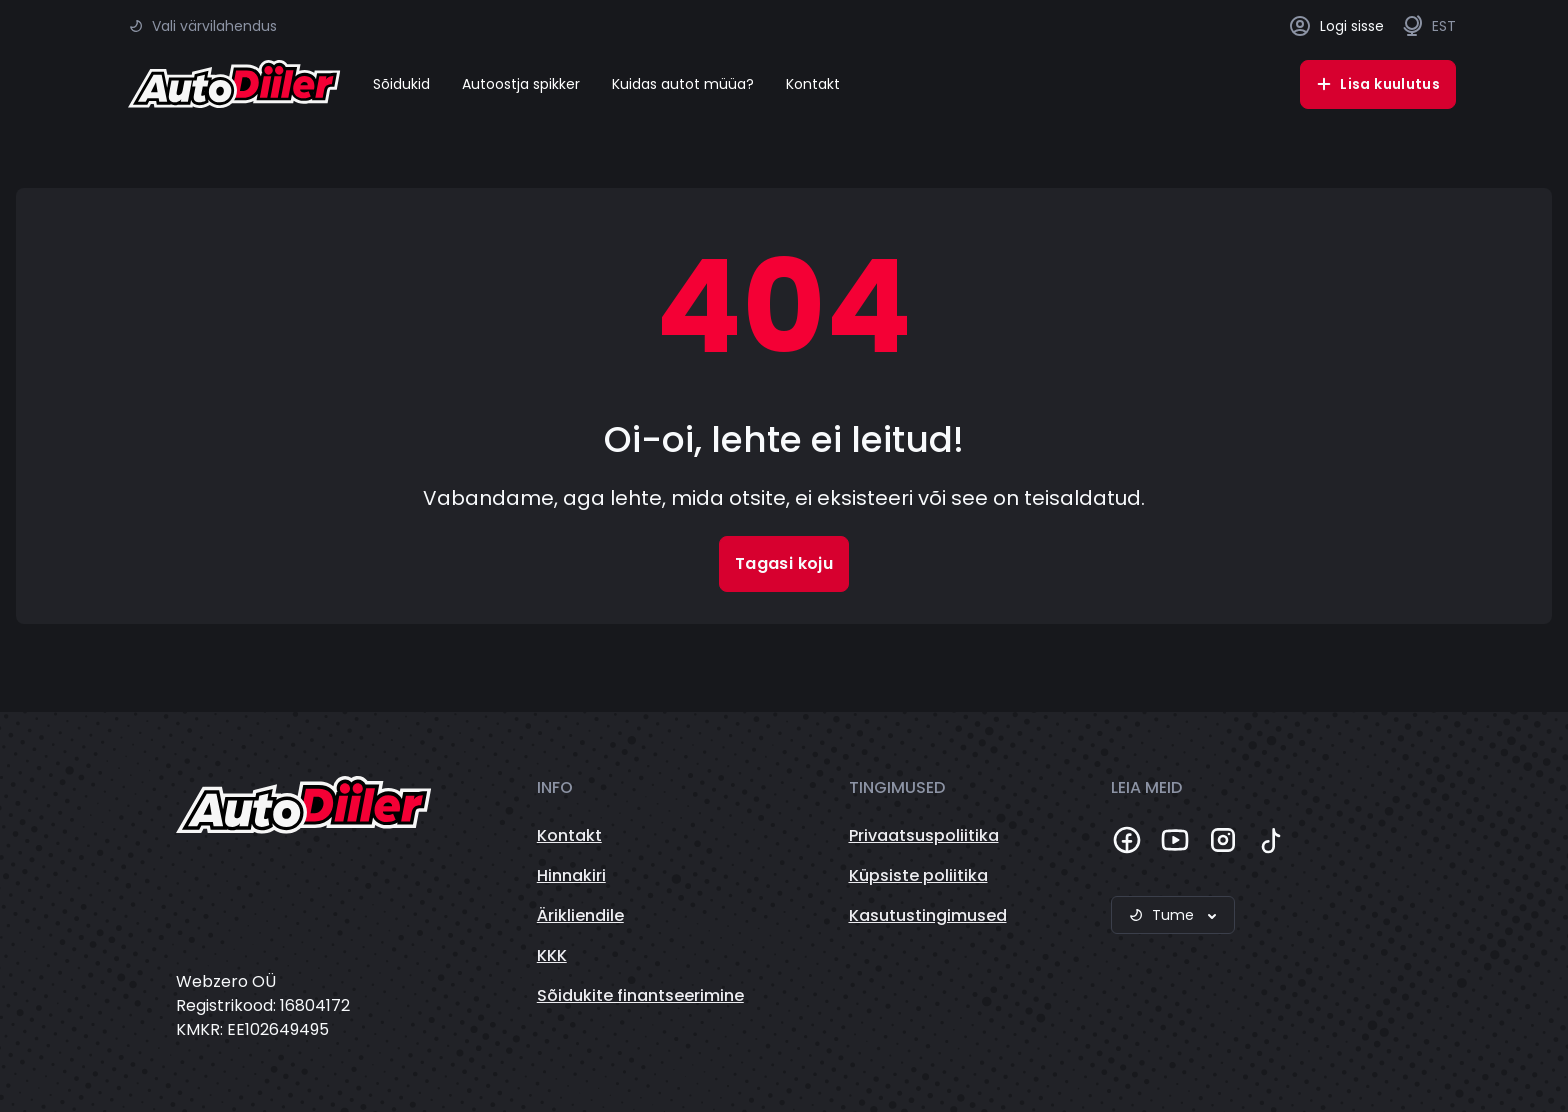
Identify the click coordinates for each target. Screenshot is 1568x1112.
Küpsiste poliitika (918, 875)
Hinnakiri (571, 875)
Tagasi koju (784, 563)
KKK (552, 955)
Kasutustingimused (928, 915)
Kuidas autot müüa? (683, 84)
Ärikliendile (580, 915)
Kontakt (813, 84)
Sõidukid (401, 84)
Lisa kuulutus (1378, 84)
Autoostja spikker (521, 84)
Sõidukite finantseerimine (640, 995)
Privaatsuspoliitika (924, 835)
